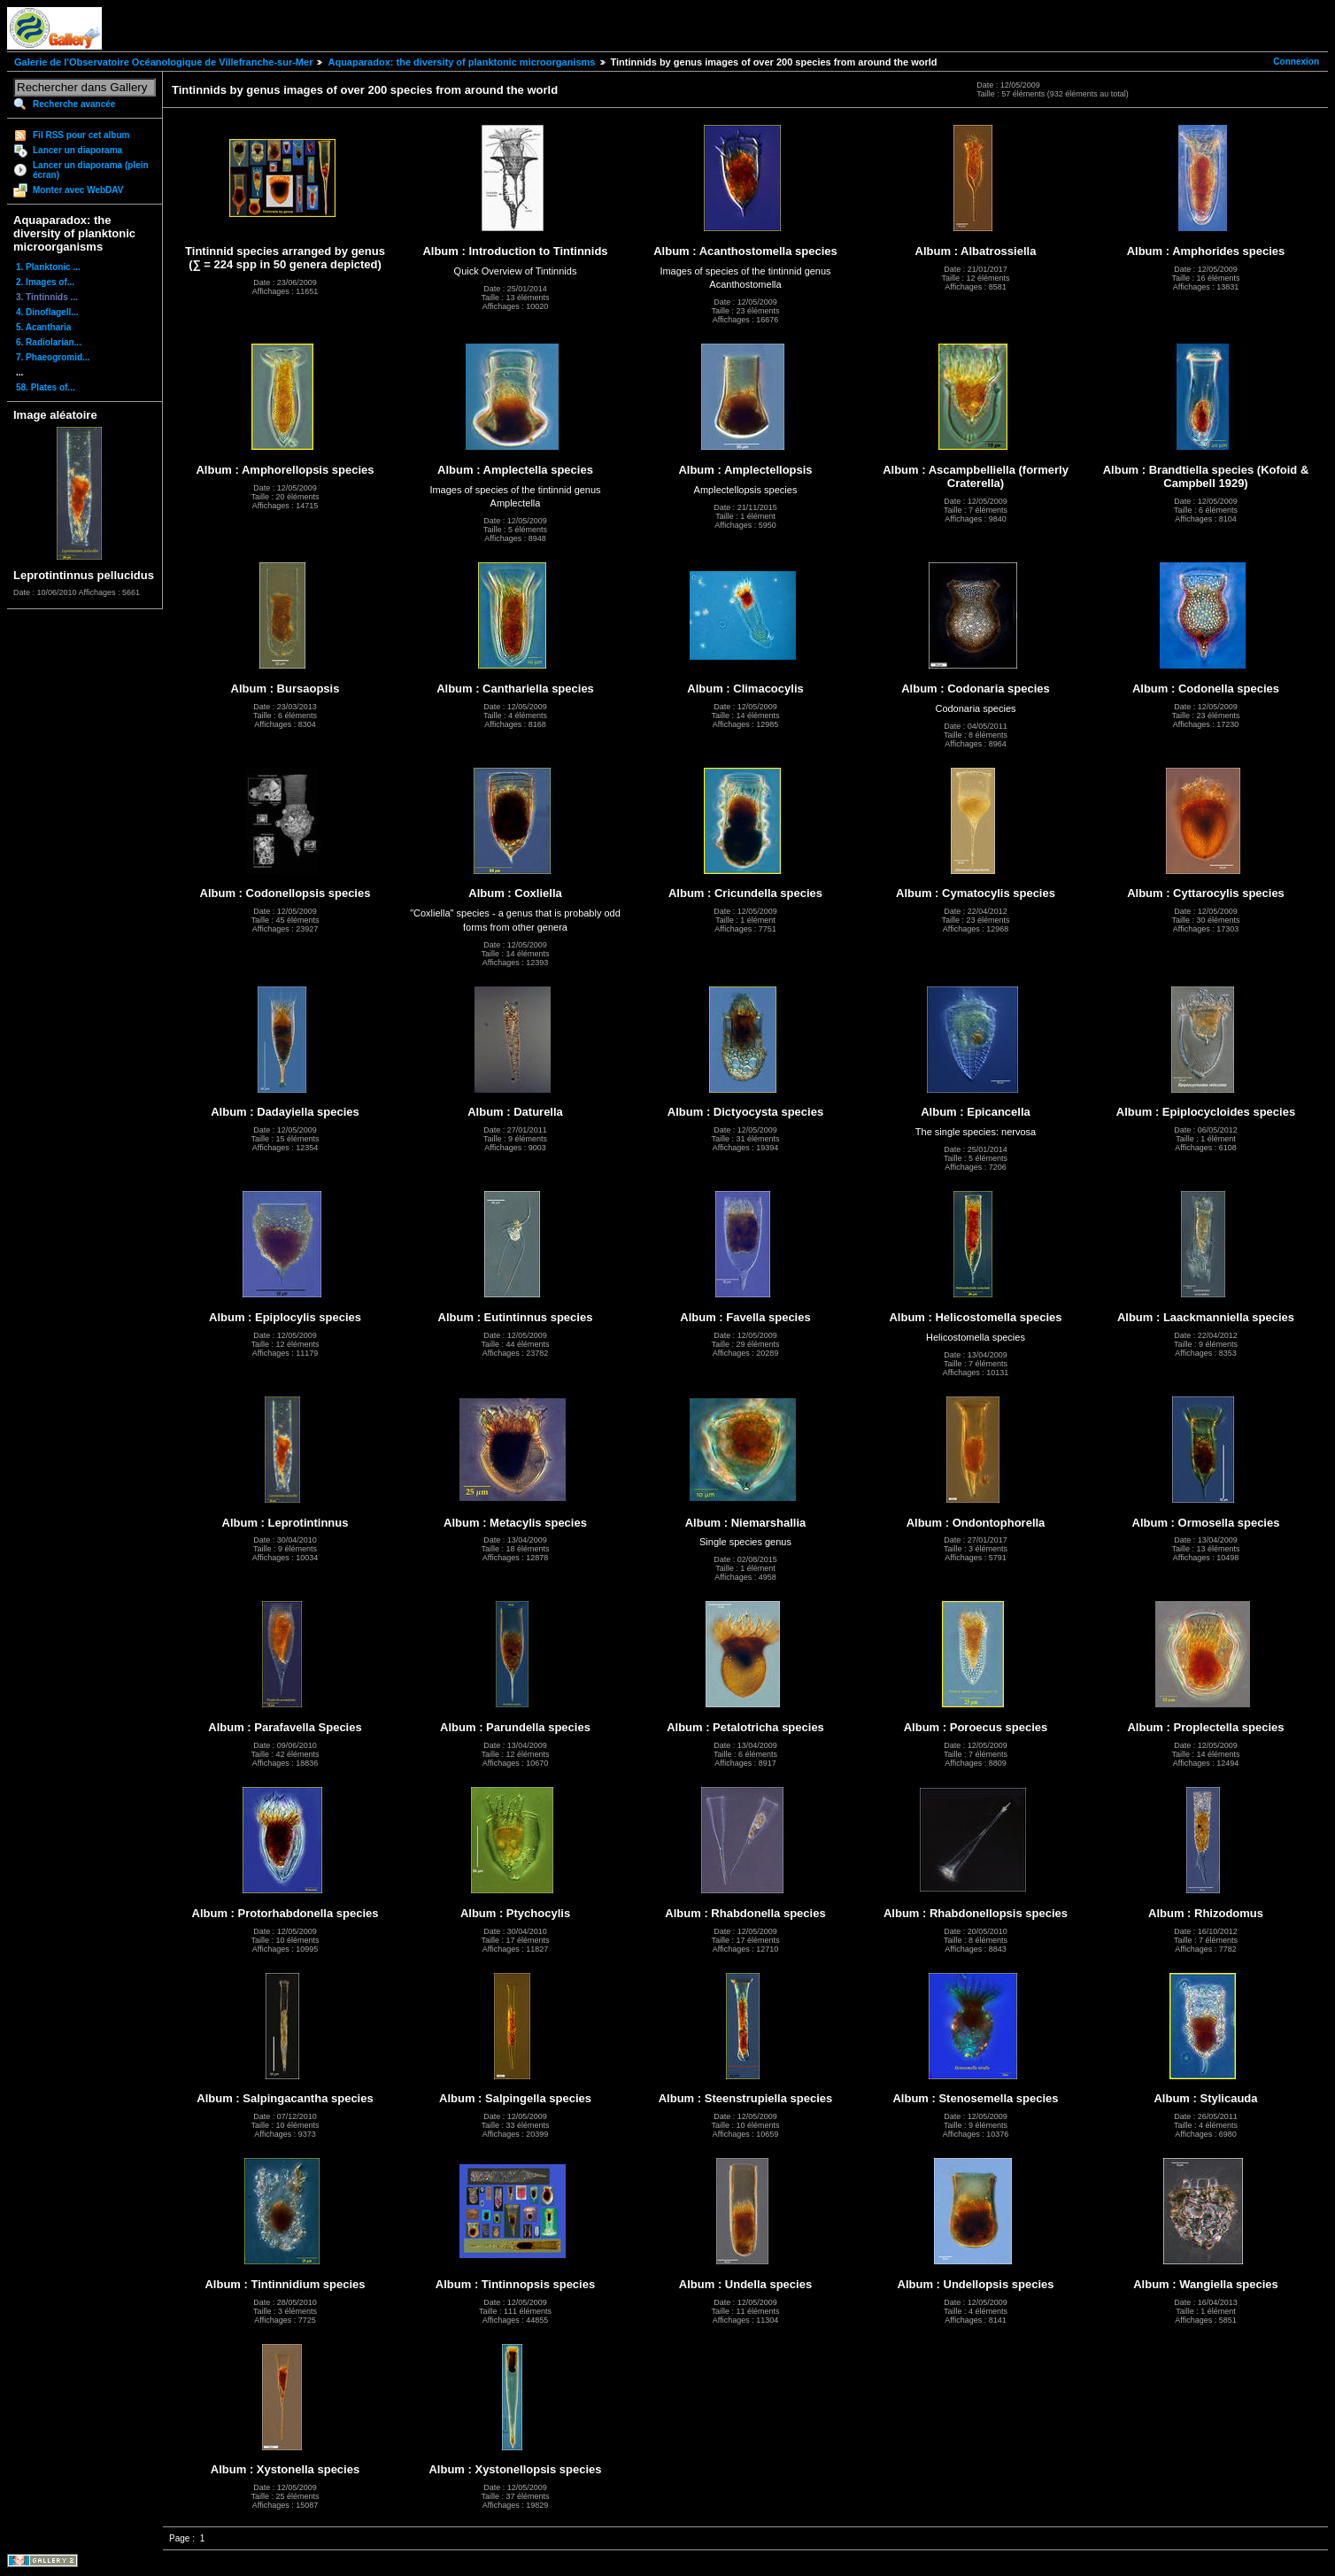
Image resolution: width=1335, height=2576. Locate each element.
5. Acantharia (43, 327)
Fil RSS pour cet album (81, 135)
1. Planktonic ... (48, 267)
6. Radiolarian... (48, 342)
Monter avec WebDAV (78, 190)
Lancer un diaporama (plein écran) (91, 170)
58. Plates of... (45, 387)
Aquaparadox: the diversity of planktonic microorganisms (461, 62)
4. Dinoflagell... (47, 312)
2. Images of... (45, 282)
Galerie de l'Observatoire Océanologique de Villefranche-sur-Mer (163, 62)
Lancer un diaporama (77, 150)
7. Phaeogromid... (52, 357)
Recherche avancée (74, 104)
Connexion (1296, 61)
